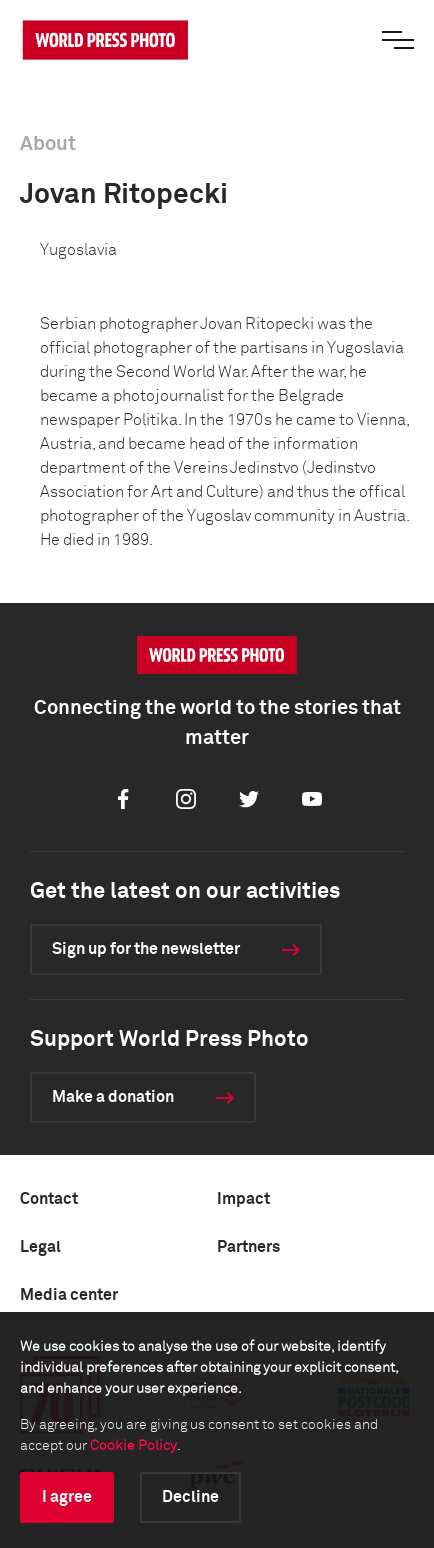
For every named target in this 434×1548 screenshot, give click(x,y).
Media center (69, 1295)
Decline (190, 1497)
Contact (49, 1199)
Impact (243, 1199)
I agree (67, 1497)
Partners (248, 1247)
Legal (40, 1247)
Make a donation (113, 1097)
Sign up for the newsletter (146, 949)
